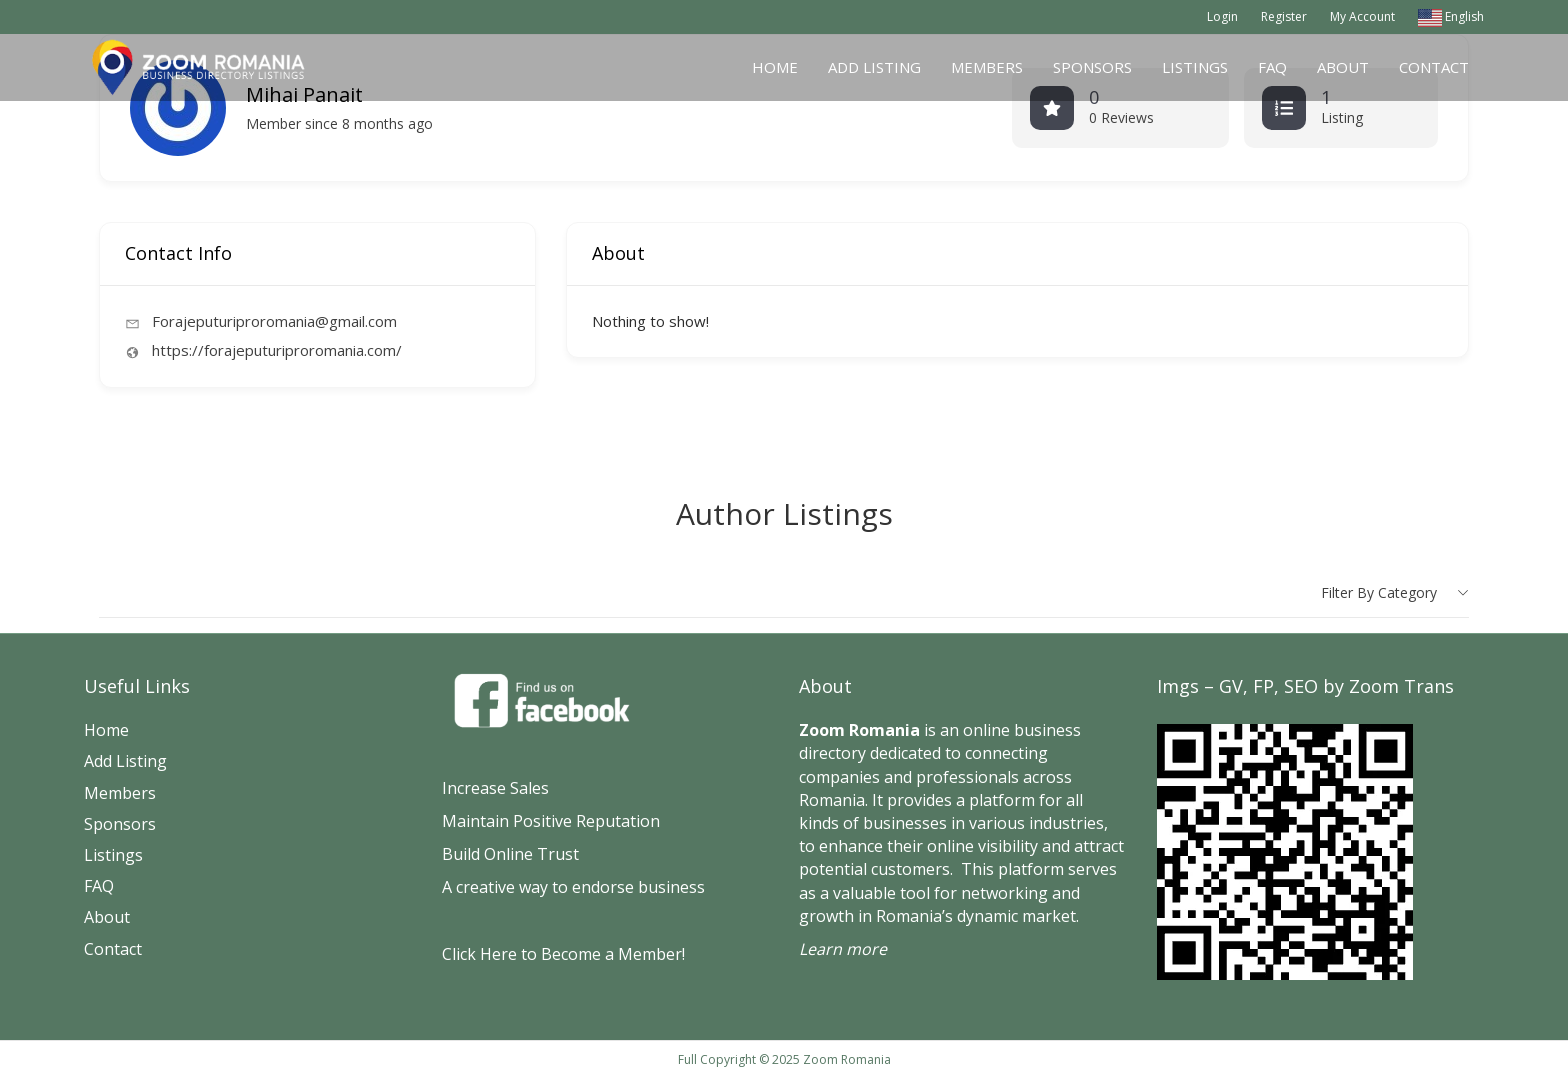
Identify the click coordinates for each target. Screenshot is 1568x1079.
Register (1284, 16)
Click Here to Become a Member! (563, 954)
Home (775, 67)
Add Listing (874, 67)
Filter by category (1379, 592)
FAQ (1272, 67)
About (1343, 67)
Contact (1434, 67)
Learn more (843, 949)
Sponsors (1092, 67)
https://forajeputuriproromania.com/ (277, 350)
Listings (1195, 67)
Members (987, 67)
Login (1222, 16)
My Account (1362, 16)
